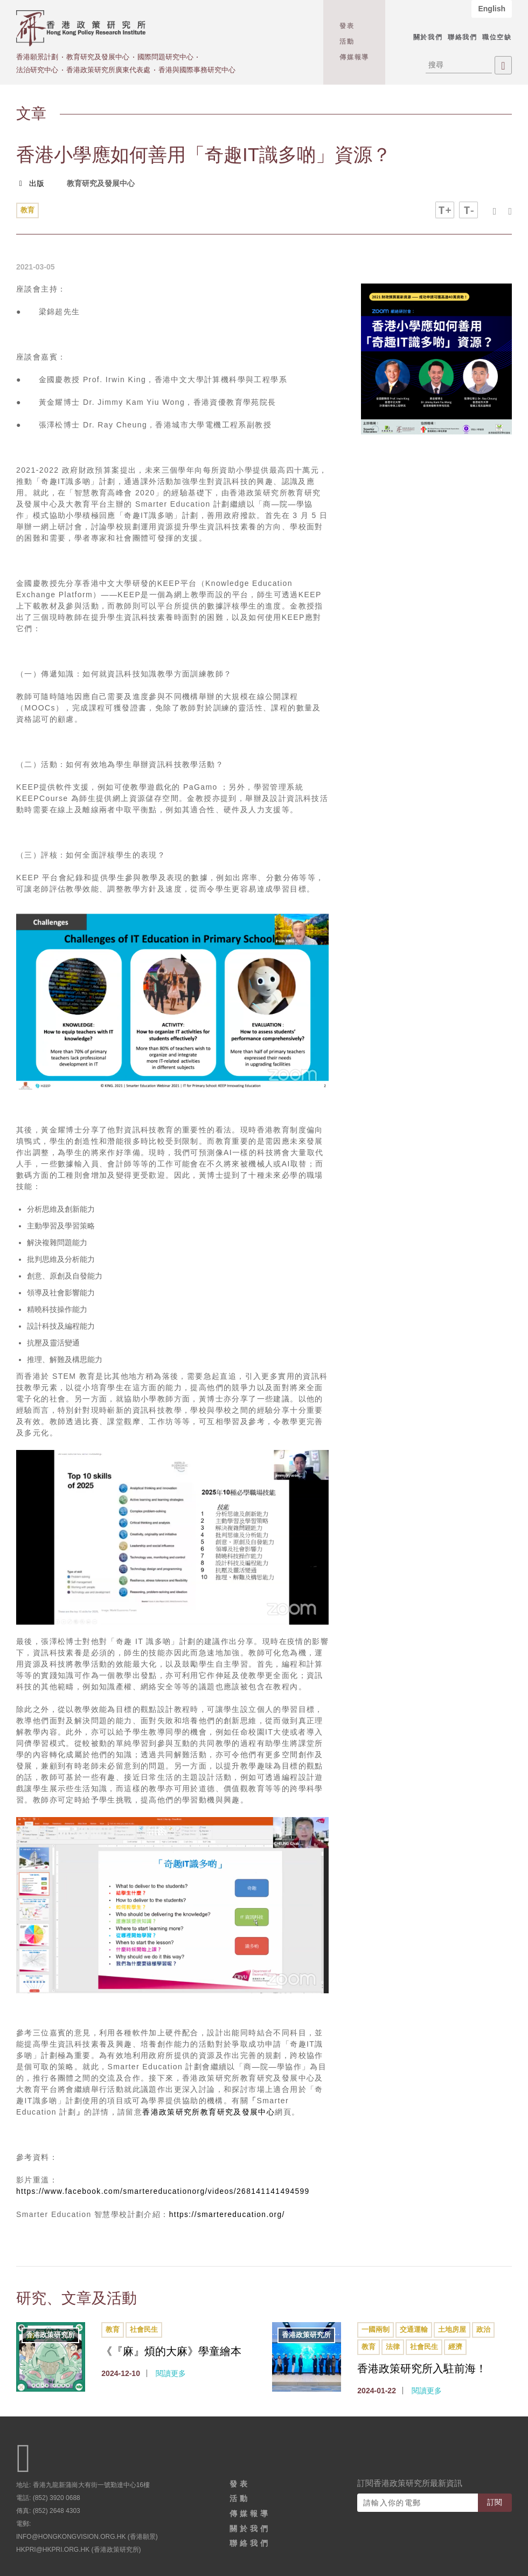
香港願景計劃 (37, 57)
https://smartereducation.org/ (228, 2213)
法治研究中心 (37, 70)
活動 (347, 41)
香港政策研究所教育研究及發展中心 (208, 2112)
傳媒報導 (354, 57)
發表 (347, 26)
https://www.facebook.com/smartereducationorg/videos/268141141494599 (165, 2191)
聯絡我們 (462, 37)
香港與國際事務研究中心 (196, 70)
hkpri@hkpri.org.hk (52, 2548)
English (491, 8)
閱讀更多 (171, 2372)
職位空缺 (497, 37)
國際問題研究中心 (165, 57)
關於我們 (428, 37)
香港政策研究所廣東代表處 (108, 70)
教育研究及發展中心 (97, 57)
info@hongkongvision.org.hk (71, 2535)
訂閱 (494, 2500)
